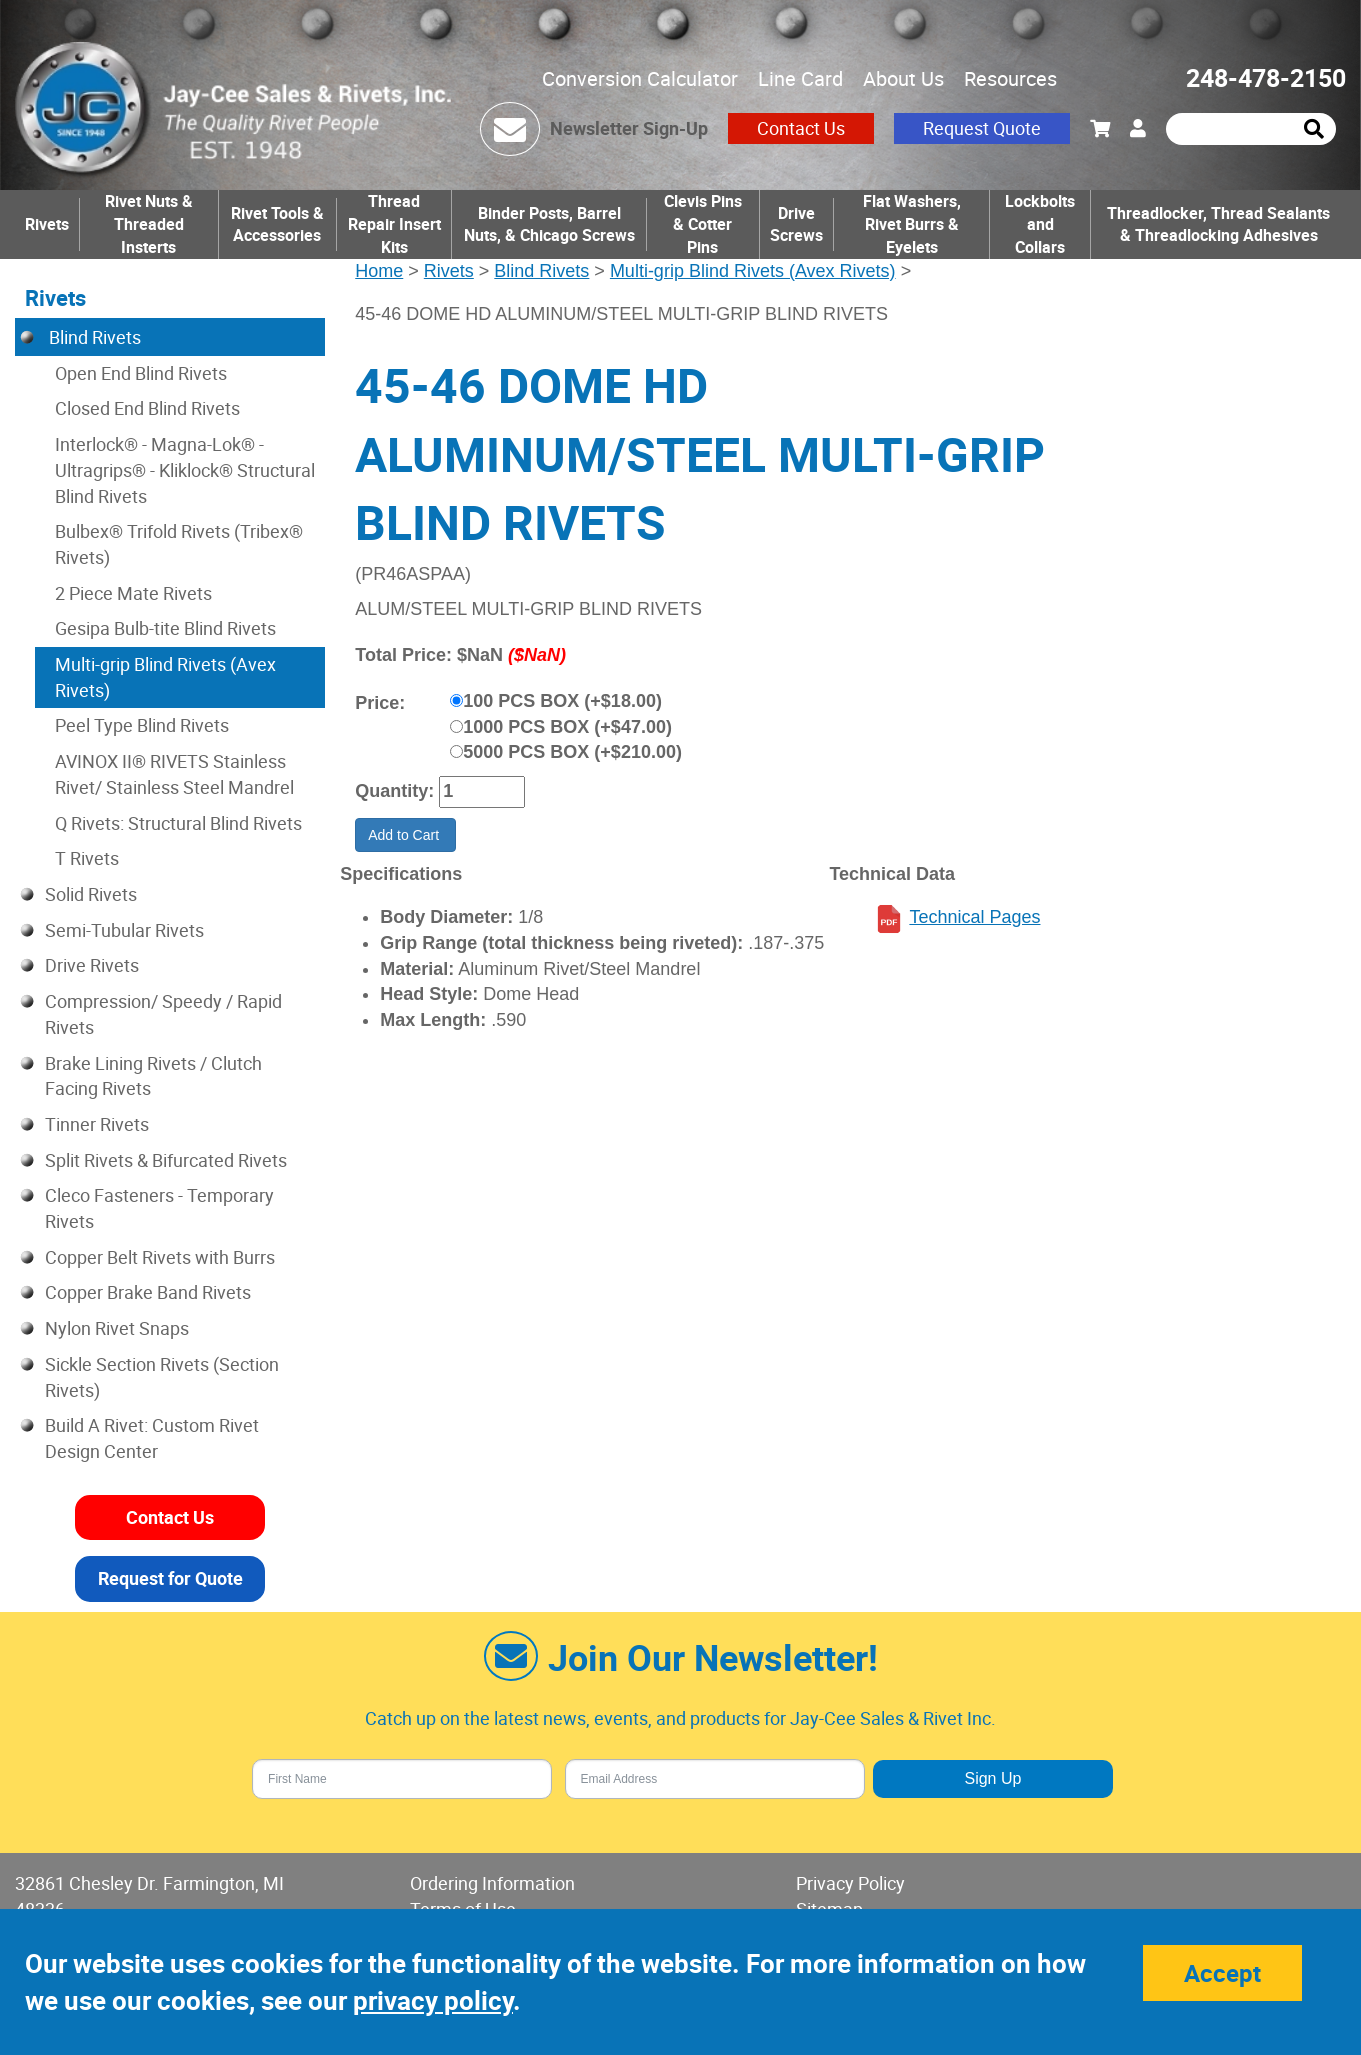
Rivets (47, 224)
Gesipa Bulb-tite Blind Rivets (165, 628)
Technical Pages (974, 917)
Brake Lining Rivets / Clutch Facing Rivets (153, 1076)
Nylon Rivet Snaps (117, 1328)
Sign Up (992, 1778)
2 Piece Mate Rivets (133, 593)
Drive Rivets (92, 965)
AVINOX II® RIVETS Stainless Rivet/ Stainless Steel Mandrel (174, 774)
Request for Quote (170, 1578)
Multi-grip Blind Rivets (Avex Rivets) (753, 271)
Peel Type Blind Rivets (142, 725)
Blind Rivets (541, 271)
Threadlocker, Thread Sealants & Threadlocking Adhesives (1218, 224)
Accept (1222, 1973)
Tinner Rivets (97, 1124)
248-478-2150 (1266, 77)
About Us (903, 78)
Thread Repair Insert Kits (394, 224)
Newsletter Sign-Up (629, 128)
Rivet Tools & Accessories (277, 224)
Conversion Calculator (640, 78)
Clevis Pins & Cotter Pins (703, 224)
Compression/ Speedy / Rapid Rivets (163, 1014)
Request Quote (982, 128)
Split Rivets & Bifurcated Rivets (166, 1160)
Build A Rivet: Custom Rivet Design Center (152, 1438)
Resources (1010, 78)
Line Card (800, 78)
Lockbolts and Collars (1040, 224)
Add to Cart (405, 835)
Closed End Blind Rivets (147, 408)
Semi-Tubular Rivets (124, 930)
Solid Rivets (91, 894)
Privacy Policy (850, 1883)
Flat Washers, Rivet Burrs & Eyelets (912, 224)
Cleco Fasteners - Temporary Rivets (159, 1208)
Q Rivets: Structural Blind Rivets (178, 823)
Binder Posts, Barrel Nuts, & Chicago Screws (549, 224)
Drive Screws (796, 224)
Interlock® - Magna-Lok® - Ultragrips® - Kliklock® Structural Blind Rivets (185, 469)
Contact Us (801, 128)
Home (379, 271)
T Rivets (87, 858)
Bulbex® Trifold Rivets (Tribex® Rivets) (179, 544)
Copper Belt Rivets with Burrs (160, 1257)
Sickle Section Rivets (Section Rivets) (162, 1377)
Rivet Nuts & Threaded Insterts (149, 224)
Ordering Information (492, 1883)
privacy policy (433, 2000)
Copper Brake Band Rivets (148, 1292)
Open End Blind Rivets (141, 373)
